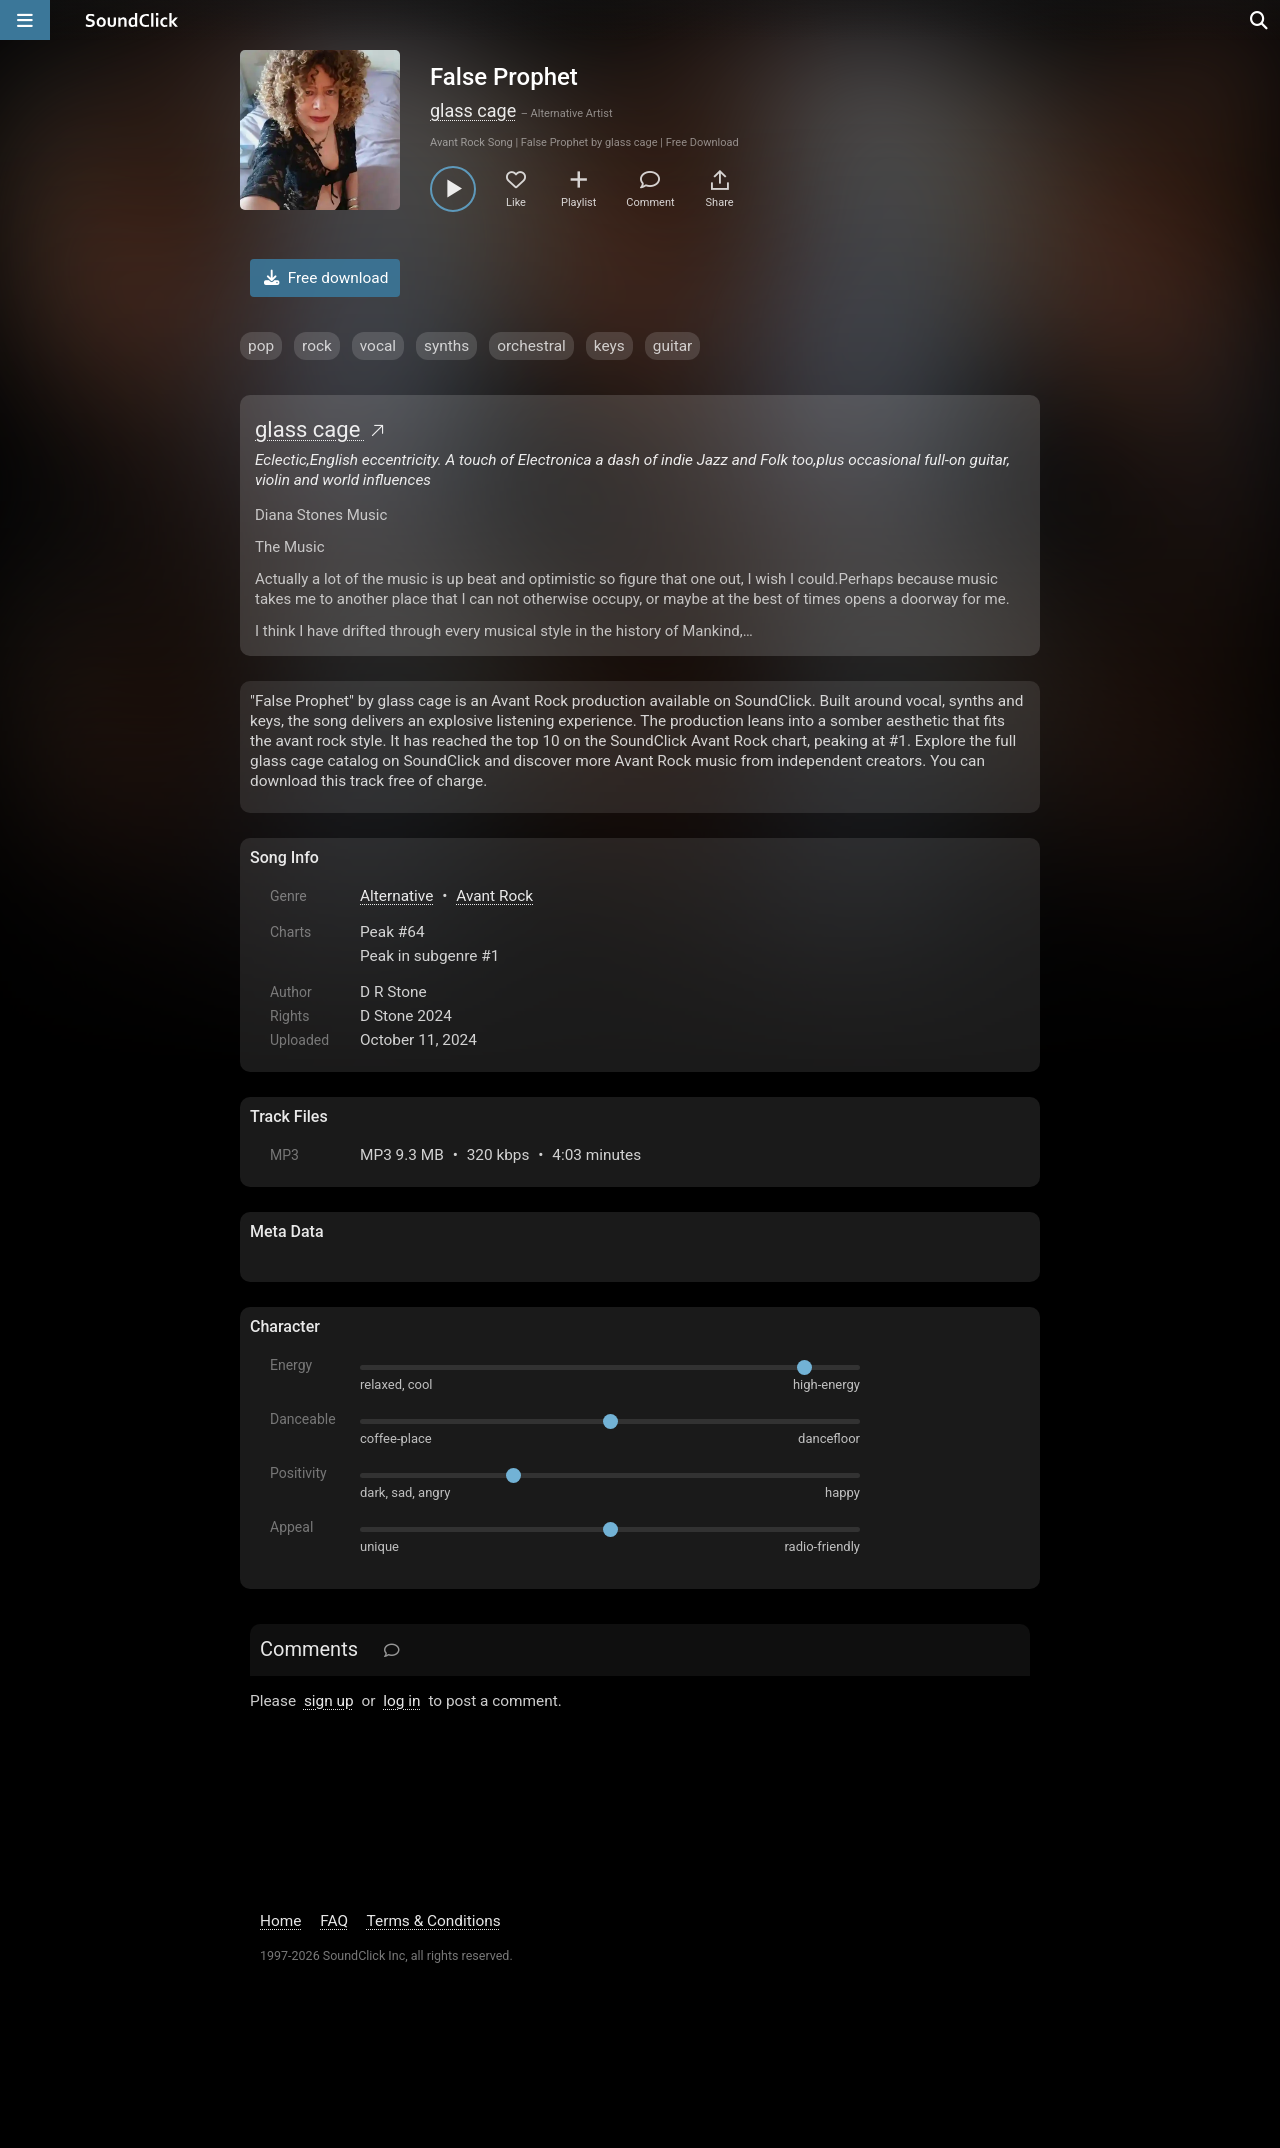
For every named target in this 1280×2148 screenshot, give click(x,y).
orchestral (531, 346)
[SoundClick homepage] (132, 20)
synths (446, 346)
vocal (378, 346)
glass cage (473, 110)
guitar (673, 346)
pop (261, 346)
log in (401, 1701)
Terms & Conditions (434, 1921)
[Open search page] (1260, 20)
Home (280, 1921)
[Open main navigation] (25, 20)
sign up (329, 1701)
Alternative (396, 896)
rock (317, 346)
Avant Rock (494, 896)
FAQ (334, 1921)
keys (609, 346)
